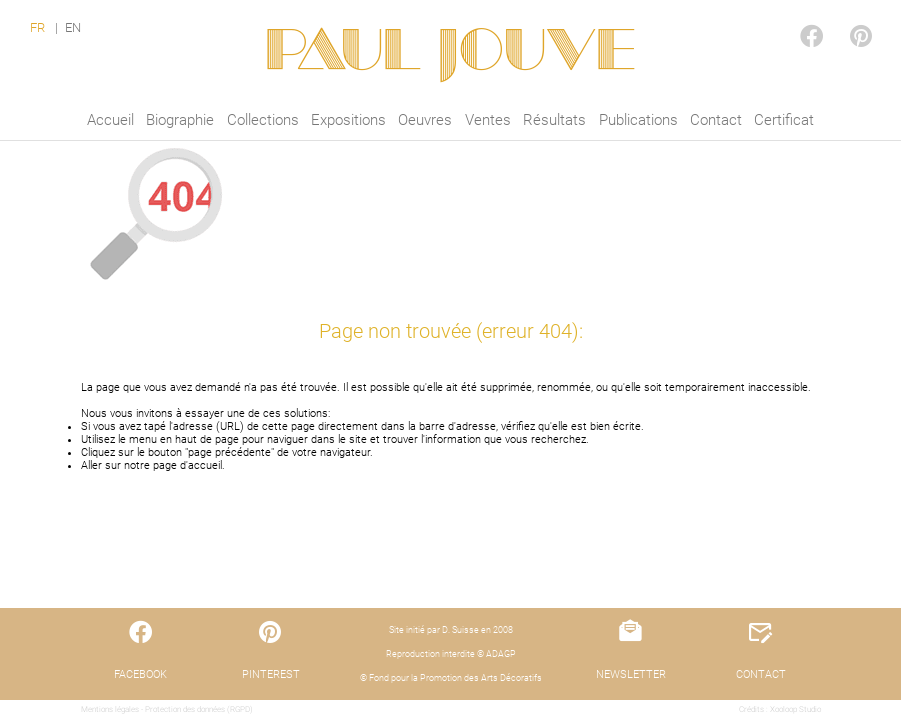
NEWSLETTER (631, 674)
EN (73, 27)
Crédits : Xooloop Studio (780, 709)
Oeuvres (425, 120)
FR (37, 27)
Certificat (784, 120)
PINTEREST (845, 16)
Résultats (554, 120)
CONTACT (761, 674)
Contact (716, 120)
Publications (638, 120)
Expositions (348, 120)
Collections (263, 120)
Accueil (110, 120)
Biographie (180, 120)
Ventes (488, 120)
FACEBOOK (795, 16)
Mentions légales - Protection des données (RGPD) (167, 709)
